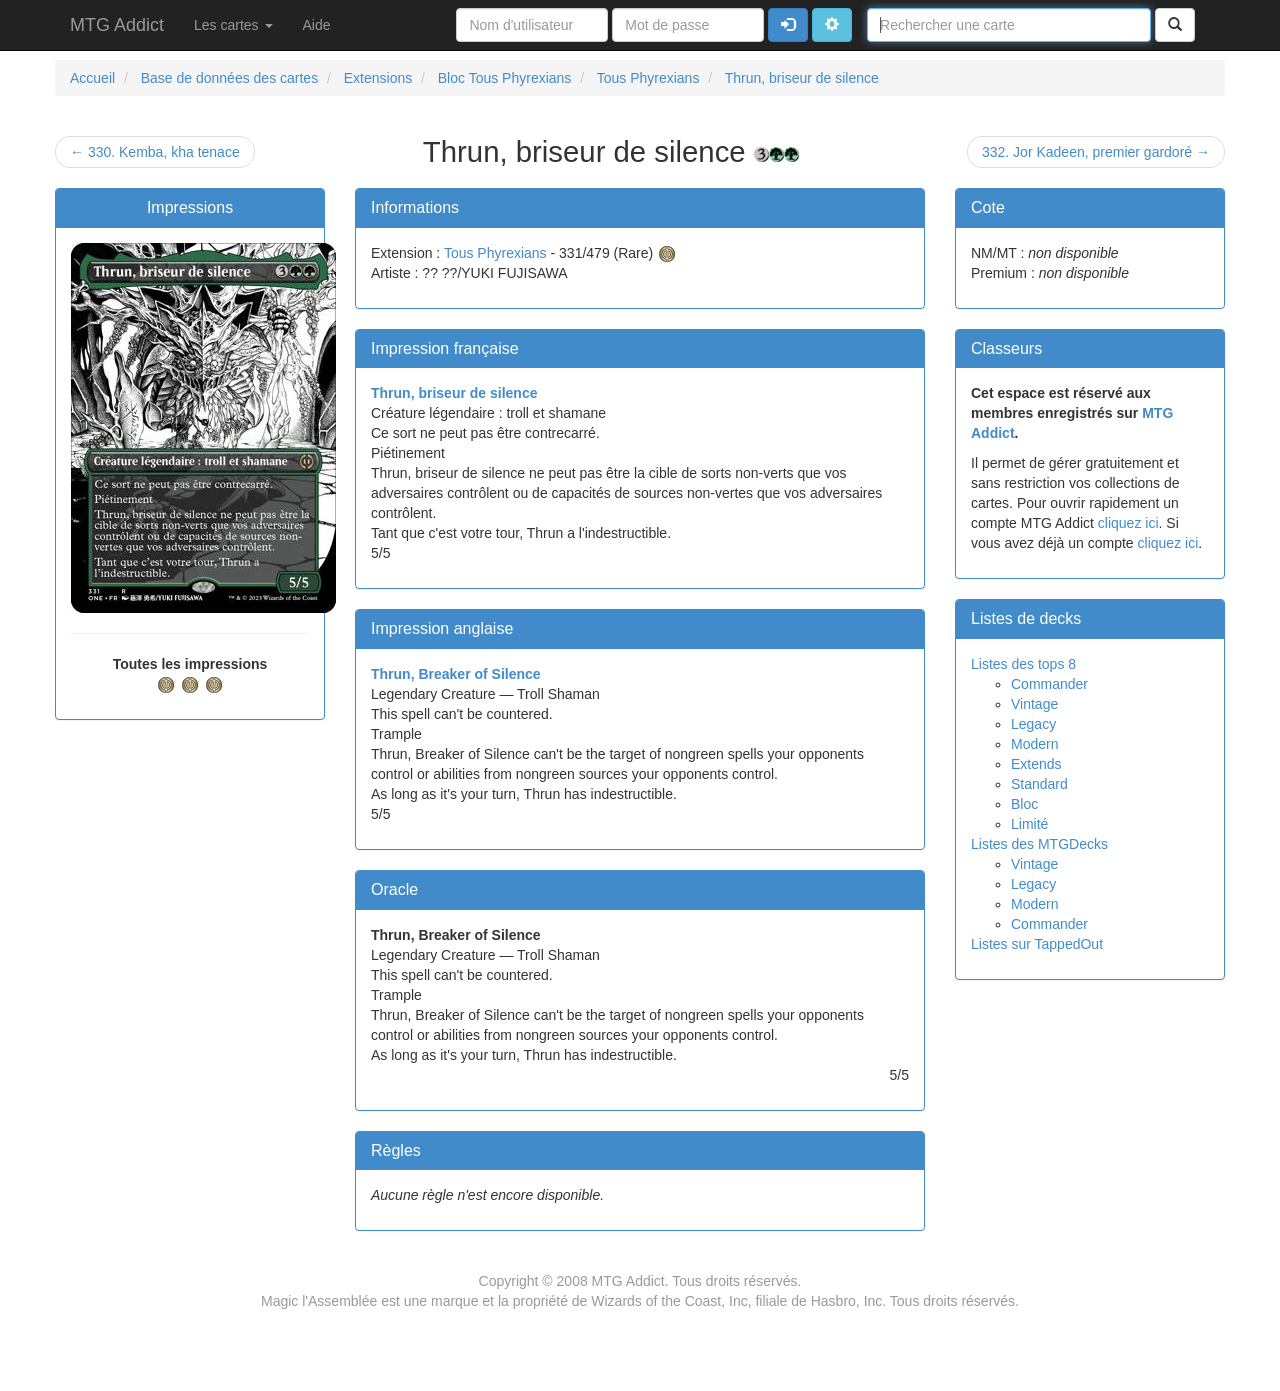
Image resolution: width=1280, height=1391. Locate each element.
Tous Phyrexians (495, 253)
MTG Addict (117, 25)
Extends (1036, 764)
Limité (1029, 824)
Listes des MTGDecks (1039, 844)
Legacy (1033, 724)
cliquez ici (1128, 523)
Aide (317, 25)
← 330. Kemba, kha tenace (155, 152)
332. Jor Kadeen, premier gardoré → (1096, 152)
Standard (1039, 784)
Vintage (1034, 704)
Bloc (1024, 804)
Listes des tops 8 (1023, 664)
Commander (1049, 684)
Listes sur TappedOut (1037, 944)
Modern (1034, 744)
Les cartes (233, 25)
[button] (832, 25)
